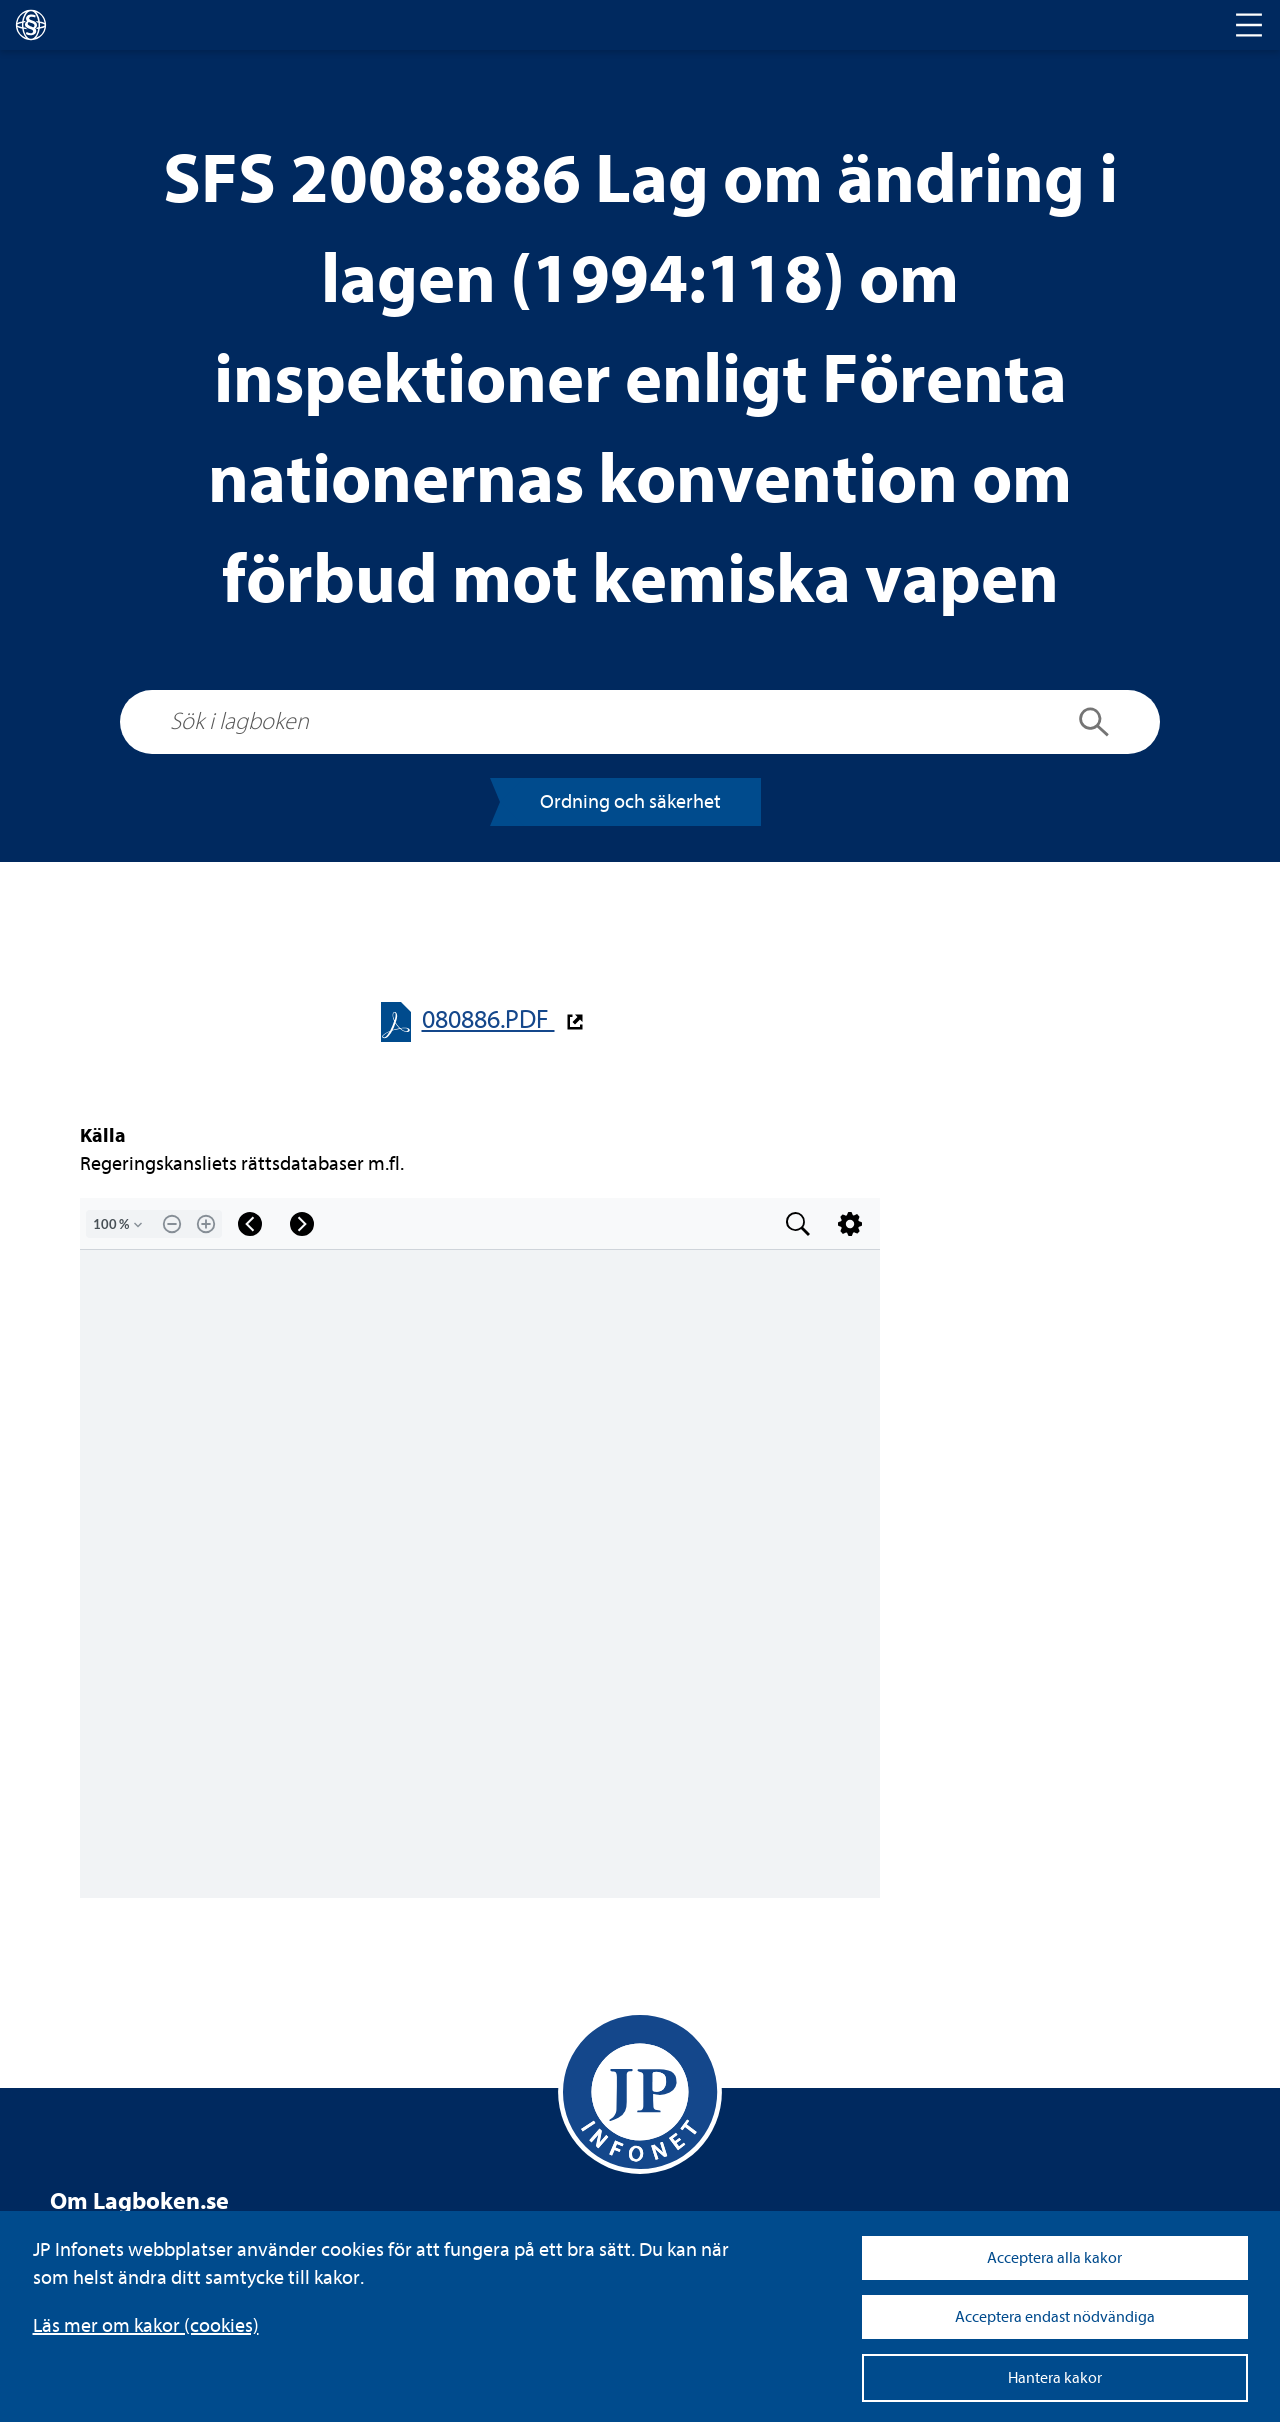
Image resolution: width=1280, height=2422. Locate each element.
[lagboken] (31, 25)
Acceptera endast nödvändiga (1055, 2317)
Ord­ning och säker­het (630, 801)
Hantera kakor (1055, 2378)
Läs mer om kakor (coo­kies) (146, 2325)
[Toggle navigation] (1249, 25)
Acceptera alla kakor (1054, 2258)
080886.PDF (488, 1019)
